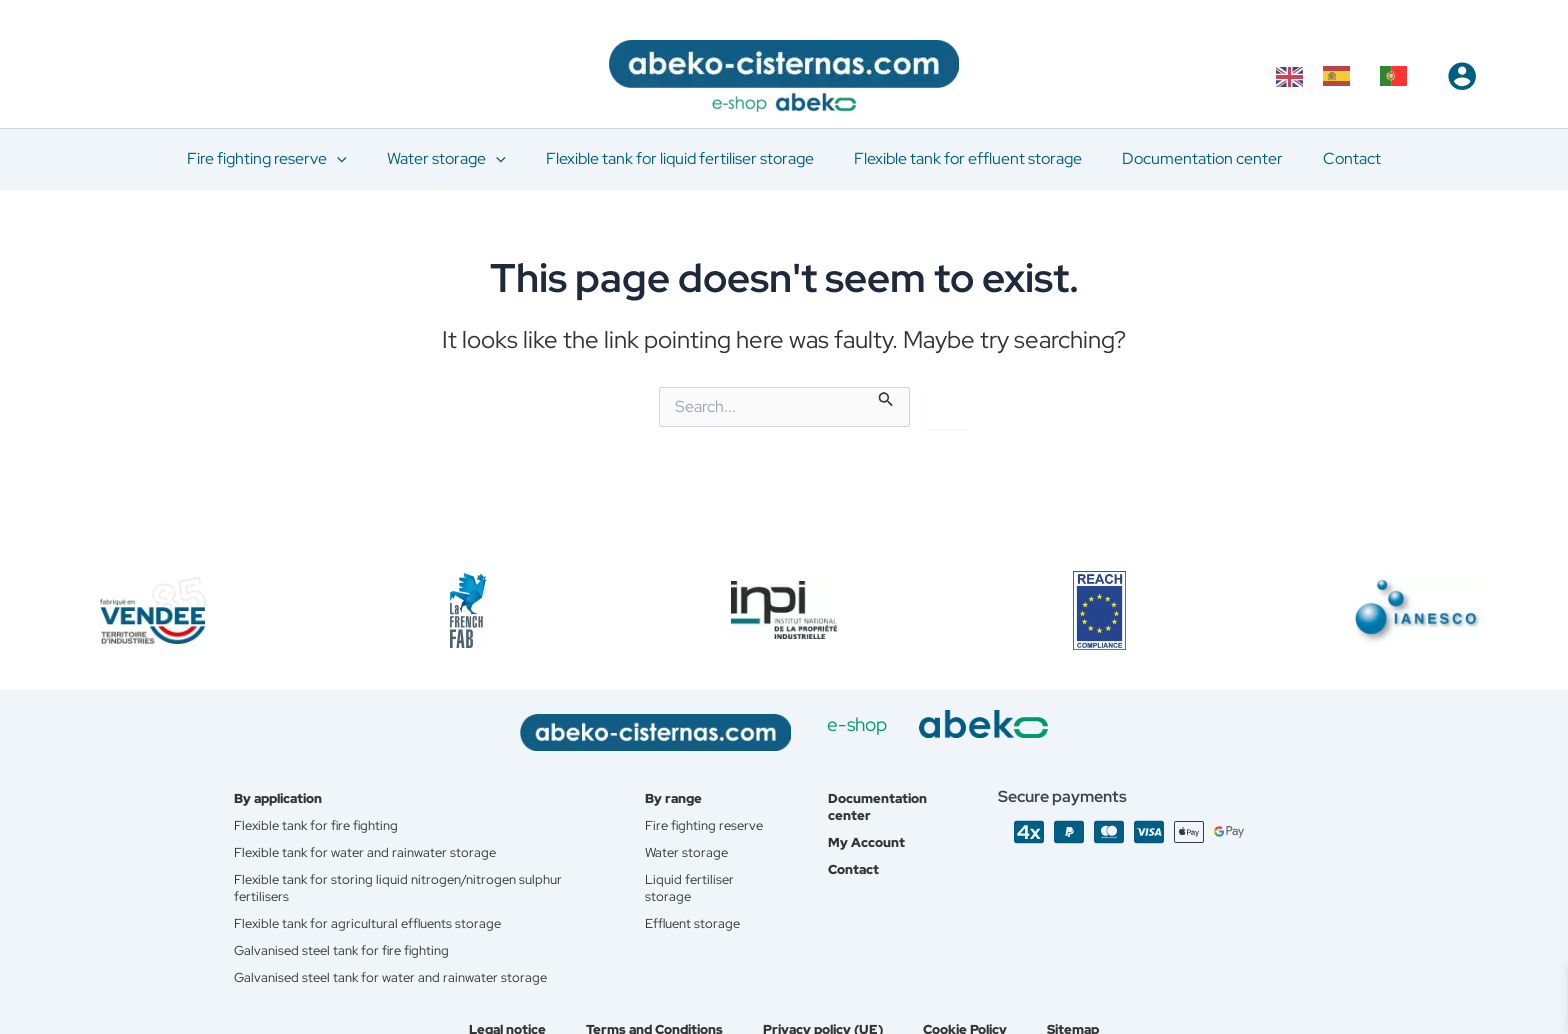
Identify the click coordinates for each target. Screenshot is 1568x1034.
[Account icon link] (1462, 76)
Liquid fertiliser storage (697, 893)
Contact (861, 856)
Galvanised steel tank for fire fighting (347, 940)
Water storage (694, 856)
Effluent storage (701, 930)
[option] (1341, 76)
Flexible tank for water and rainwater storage (371, 838)
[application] (357, 159)
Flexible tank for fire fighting (321, 810)
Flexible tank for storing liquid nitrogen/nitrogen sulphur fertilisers (406, 875)
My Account (875, 828)
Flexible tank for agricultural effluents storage (374, 912)
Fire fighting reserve (689, 819)
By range (681, 782)
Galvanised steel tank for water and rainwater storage (397, 968)
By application (283, 782)
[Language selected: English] (1351, 76)
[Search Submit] (886, 397)
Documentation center (887, 791)
